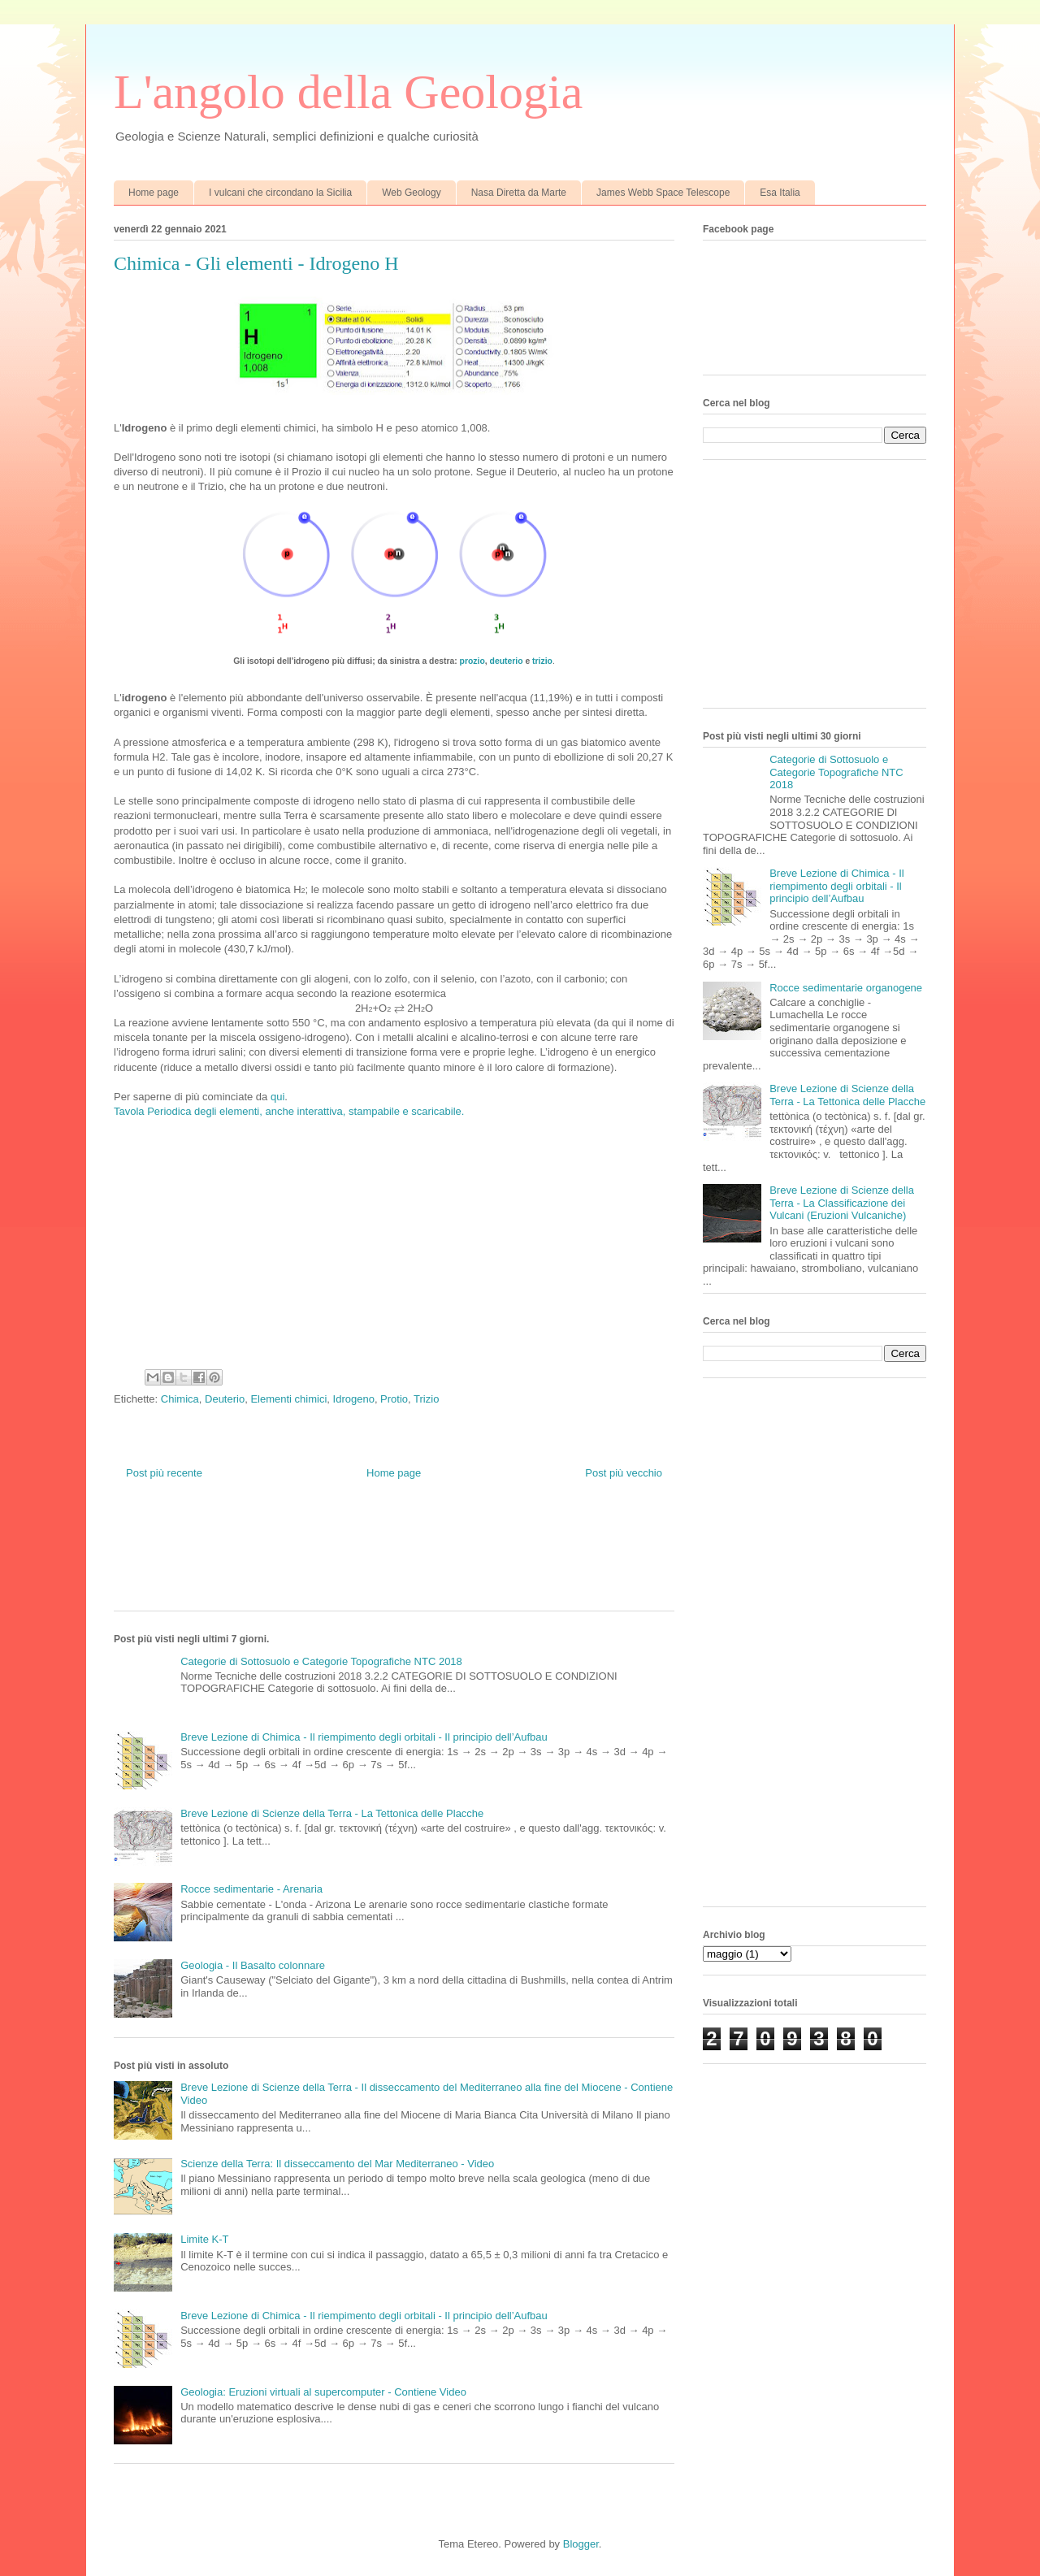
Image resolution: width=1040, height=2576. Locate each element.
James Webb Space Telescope (663, 192)
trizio (542, 661)
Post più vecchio (623, 1473)
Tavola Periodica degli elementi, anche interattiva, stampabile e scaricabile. (289, 1111)
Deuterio (225, 1399)
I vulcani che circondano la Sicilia (280, 192)
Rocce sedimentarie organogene (845, 988)
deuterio (506, 661)
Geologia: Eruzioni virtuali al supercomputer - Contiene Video (323, 2392)
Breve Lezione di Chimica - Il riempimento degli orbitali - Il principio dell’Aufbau (364, 1737)
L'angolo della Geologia (348, 92)
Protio (394, 1399)
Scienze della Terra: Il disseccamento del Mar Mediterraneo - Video (337, 2164)
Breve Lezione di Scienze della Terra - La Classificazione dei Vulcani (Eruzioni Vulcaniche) (841, 1202)
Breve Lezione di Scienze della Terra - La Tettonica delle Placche (331, 1813)
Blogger (581, 2544)
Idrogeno (354, 1399)
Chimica (180, 1399)
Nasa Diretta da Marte (518, 192)
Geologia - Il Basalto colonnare (252, 1965)
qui (277, 1097)
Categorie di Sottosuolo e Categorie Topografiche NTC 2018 (321, 1661)
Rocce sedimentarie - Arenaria (251, 1889)
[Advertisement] (409, 1557)
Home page (153, 192)
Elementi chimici (288, 1399)
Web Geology (411, 192)
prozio (472, 661)
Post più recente (164, 1473)
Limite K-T (204, 2239)
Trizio (426, 1399)
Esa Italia (780, 192)
